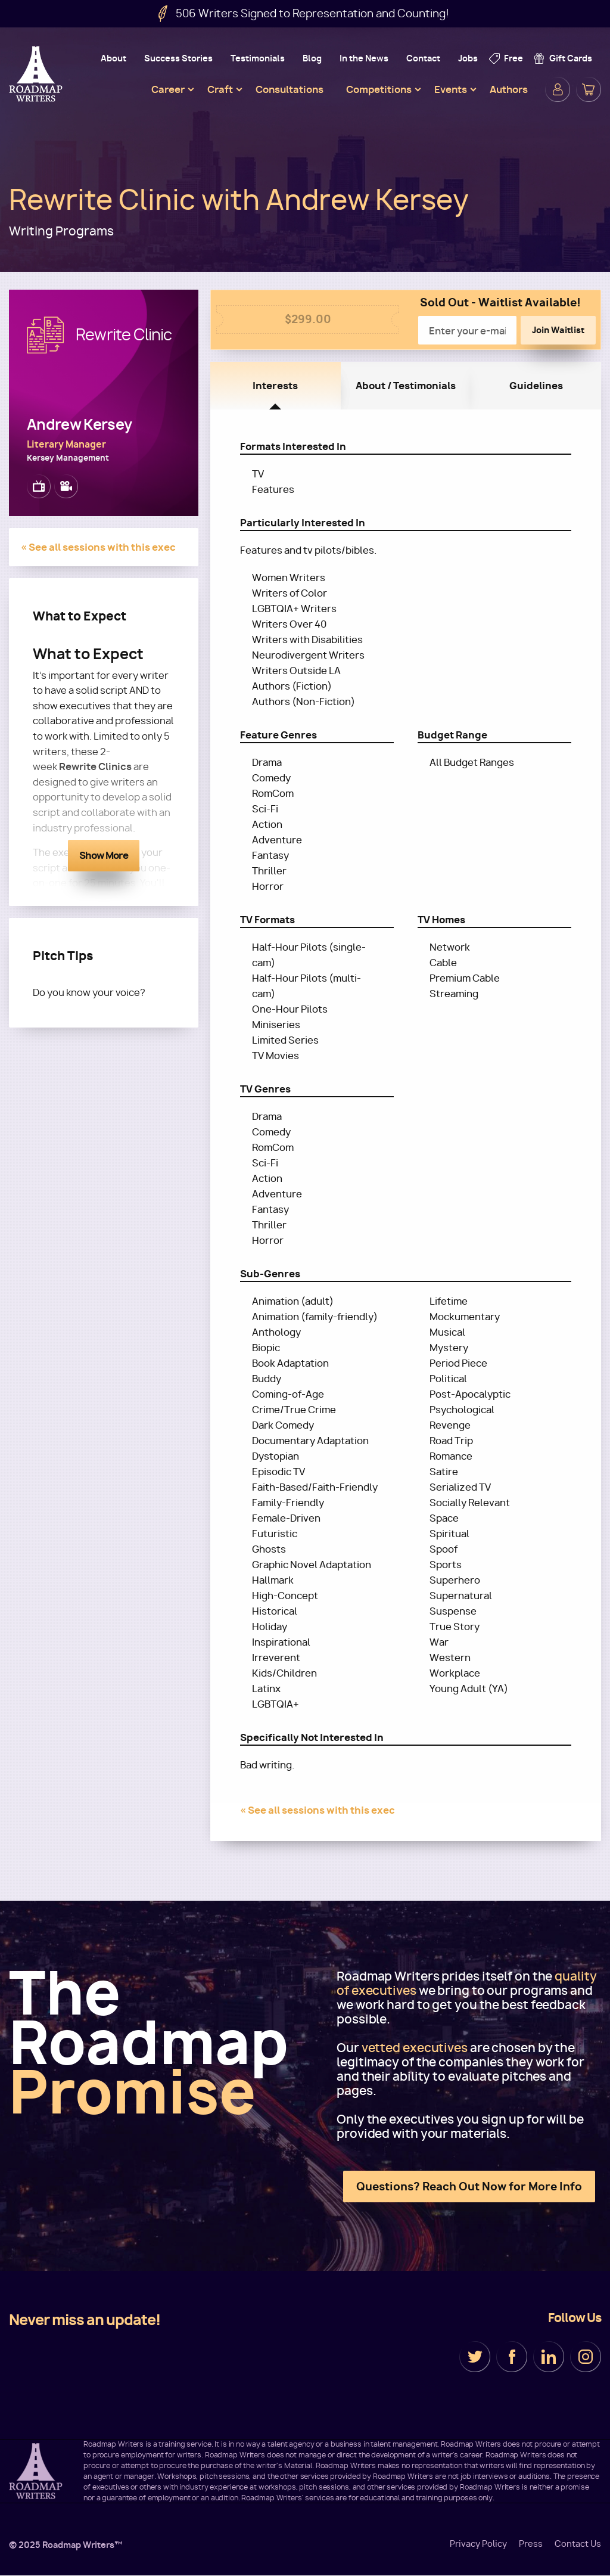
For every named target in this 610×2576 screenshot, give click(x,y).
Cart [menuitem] (588, 89)
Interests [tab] (275, 385)
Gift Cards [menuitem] (570, 58)
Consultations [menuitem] (289, 89)
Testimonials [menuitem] (258, 58)
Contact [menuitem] (423, 58)
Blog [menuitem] (312, 58)
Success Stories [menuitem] (178, 58)
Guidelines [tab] (536, 385)
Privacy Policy (478, 2543)
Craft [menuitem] (220, 89)
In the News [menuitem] (364, 58)
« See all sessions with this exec (98, 547)
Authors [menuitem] (509, 89)
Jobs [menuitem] (468, 58)
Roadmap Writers (37, 74)
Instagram (585, 2356)
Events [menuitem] (450, 89)
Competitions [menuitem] (379, 89)
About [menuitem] (113, 58)
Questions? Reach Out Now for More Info (469, 2186)
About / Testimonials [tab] (406, 385)
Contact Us (578, 2543)
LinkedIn (548, 2356)
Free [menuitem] (513, 58)
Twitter (474, 2356)
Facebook (511, 2356)
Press (531, 2543)
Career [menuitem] (168, 89)
